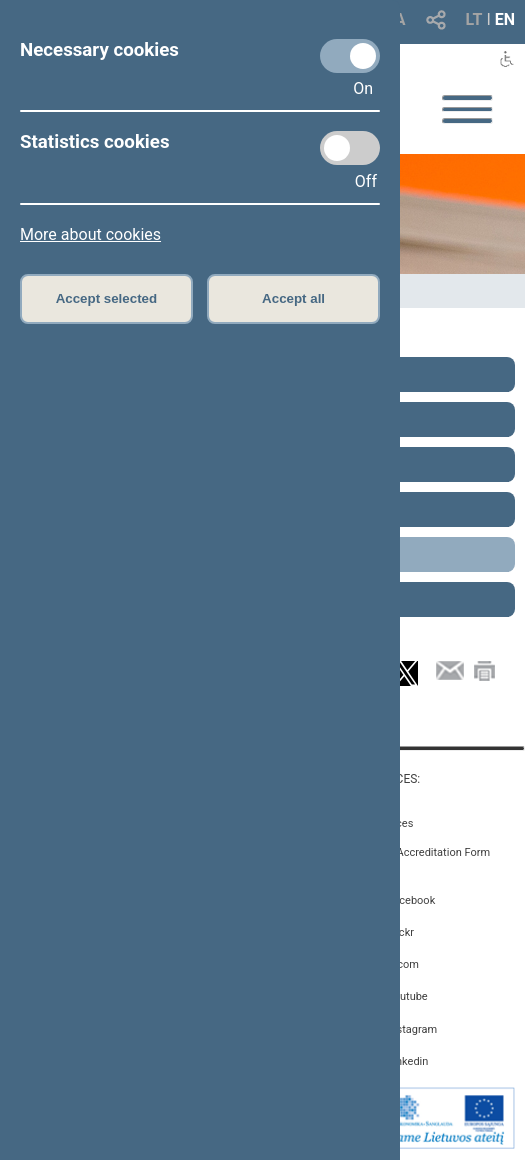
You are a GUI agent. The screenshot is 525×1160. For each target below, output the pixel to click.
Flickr (400, 932)
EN (505, 19)
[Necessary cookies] (350, 56)
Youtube (407, 996)
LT (474, 19)
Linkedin (407, 1061)
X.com (402, 964)
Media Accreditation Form (426, 852)
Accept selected (107, 298)
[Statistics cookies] (350, 148)
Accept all (293, 298)
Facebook (411, 900)
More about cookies (90, 234)
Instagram (412, 1029)
